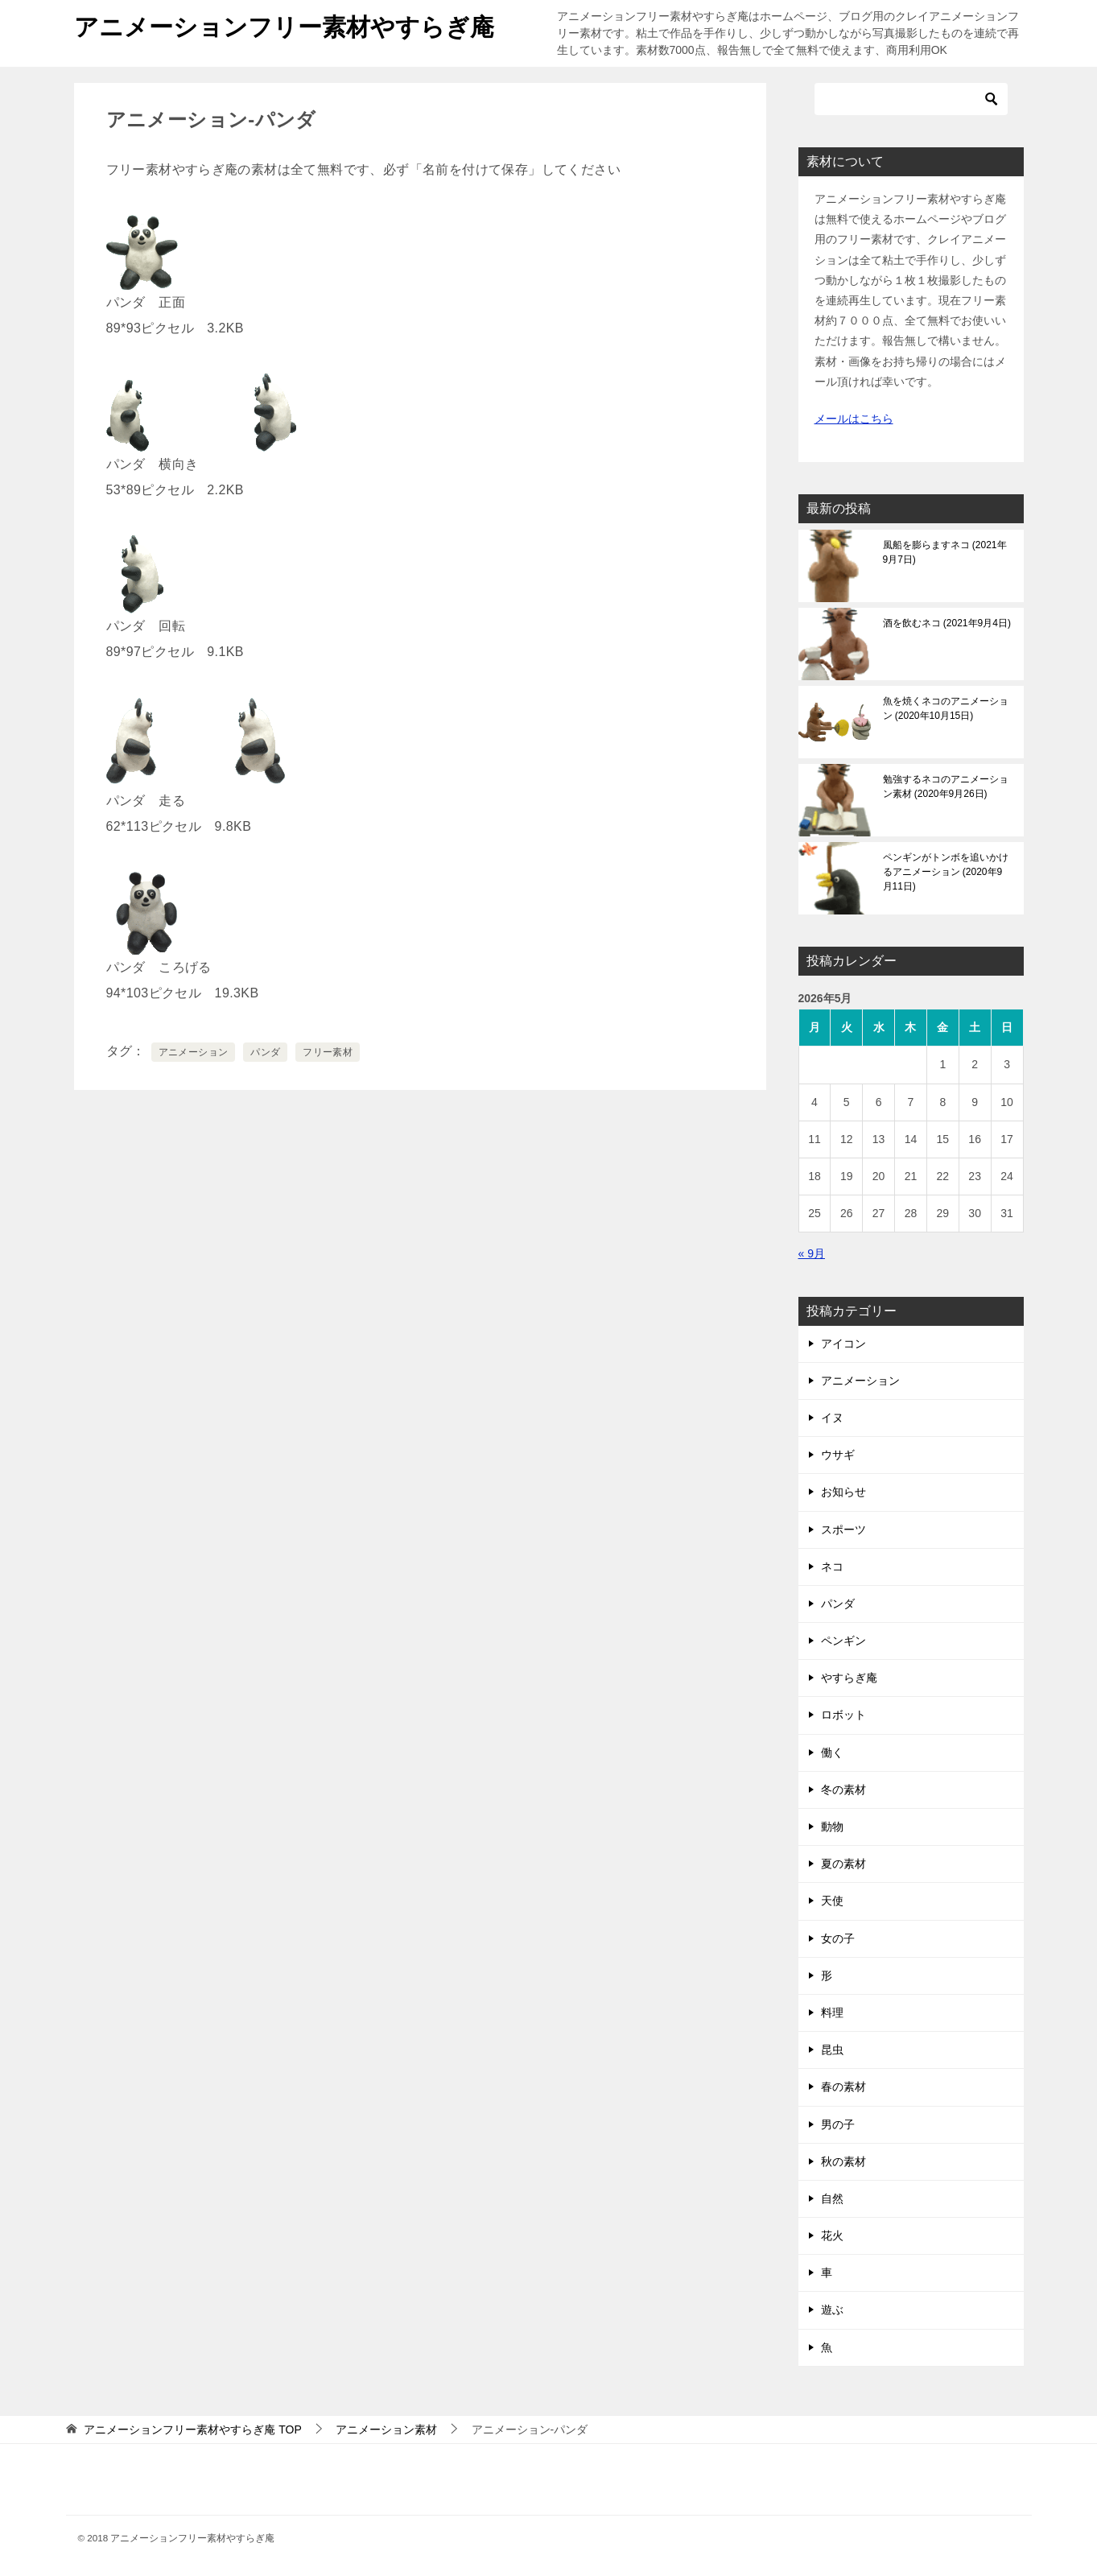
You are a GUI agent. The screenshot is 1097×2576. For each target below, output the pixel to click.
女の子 (838, 1938)
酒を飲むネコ (947, 623)
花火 (832, 2235)
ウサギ (838, 1454)
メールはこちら (854, 418)
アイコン (843, 1343)
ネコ (832, 1566)
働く (832, 1752)
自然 (832, 2198)
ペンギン (843, 1640)
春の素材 (843, 2086)
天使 (832, 1900)
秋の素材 (843, 2161)
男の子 (838, 2124)
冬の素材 (843, 1789)
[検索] (911, 99)
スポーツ (843, 1529)
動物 (832, 1826)
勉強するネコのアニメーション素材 (945, 786)
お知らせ (843, 1491)
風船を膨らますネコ (945, 552)
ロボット (843, 1714)
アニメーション (194, 1052)
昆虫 (832, 2049)
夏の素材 (843, 1863)
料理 (832, 2012)
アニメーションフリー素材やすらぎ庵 (284, 24)
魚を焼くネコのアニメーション (945, 708)
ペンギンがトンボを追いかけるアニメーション (945, 872)
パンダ (265, 1052)
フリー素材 (328, 1052)
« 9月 (811, 1253)
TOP (192, 2429)
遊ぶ (832, 2309)
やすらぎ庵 (849, 1677)
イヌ (832, 1417)
